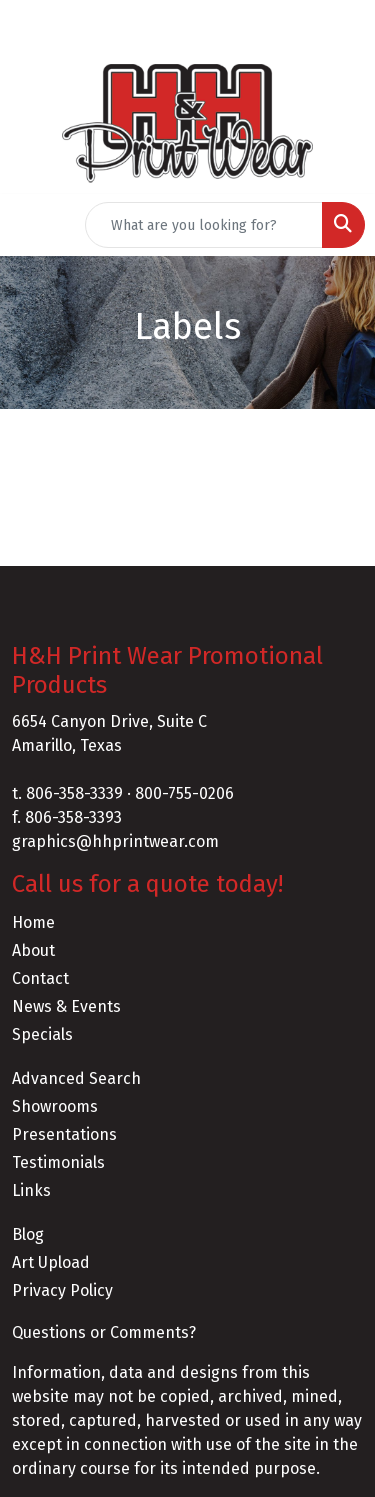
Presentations (64, 1134)
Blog (28, 1234)
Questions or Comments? (104, 1332)
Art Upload (51, 1262)
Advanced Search (76, 1078)
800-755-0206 (184, 793)
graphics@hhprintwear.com (115, 841)
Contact (40, 978)
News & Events (66, 1006)
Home (33, 922)
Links (31, 1190)
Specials (42, 1034)
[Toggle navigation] (31, 225)
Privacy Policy (62, 1290)
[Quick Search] (204, 225)
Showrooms (55, 1106)
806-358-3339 (74, 793)
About (33, 950)
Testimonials (58, 1162)
